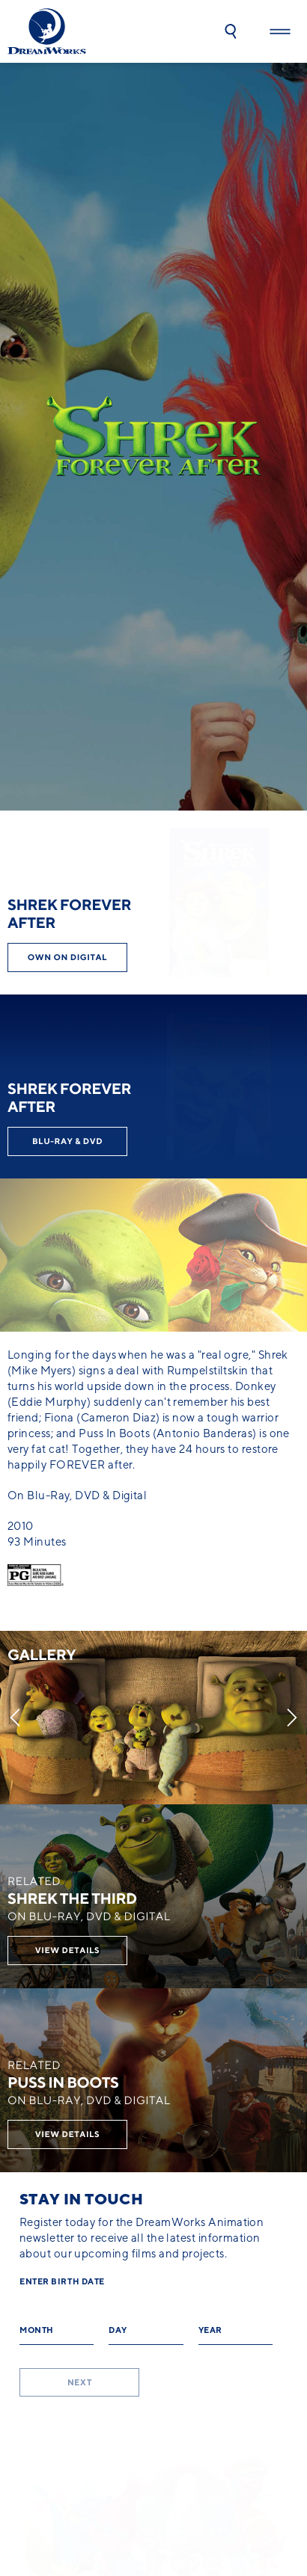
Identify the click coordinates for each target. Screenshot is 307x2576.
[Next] (292, 1718)
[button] (230, 31)
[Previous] (15, 1718)
